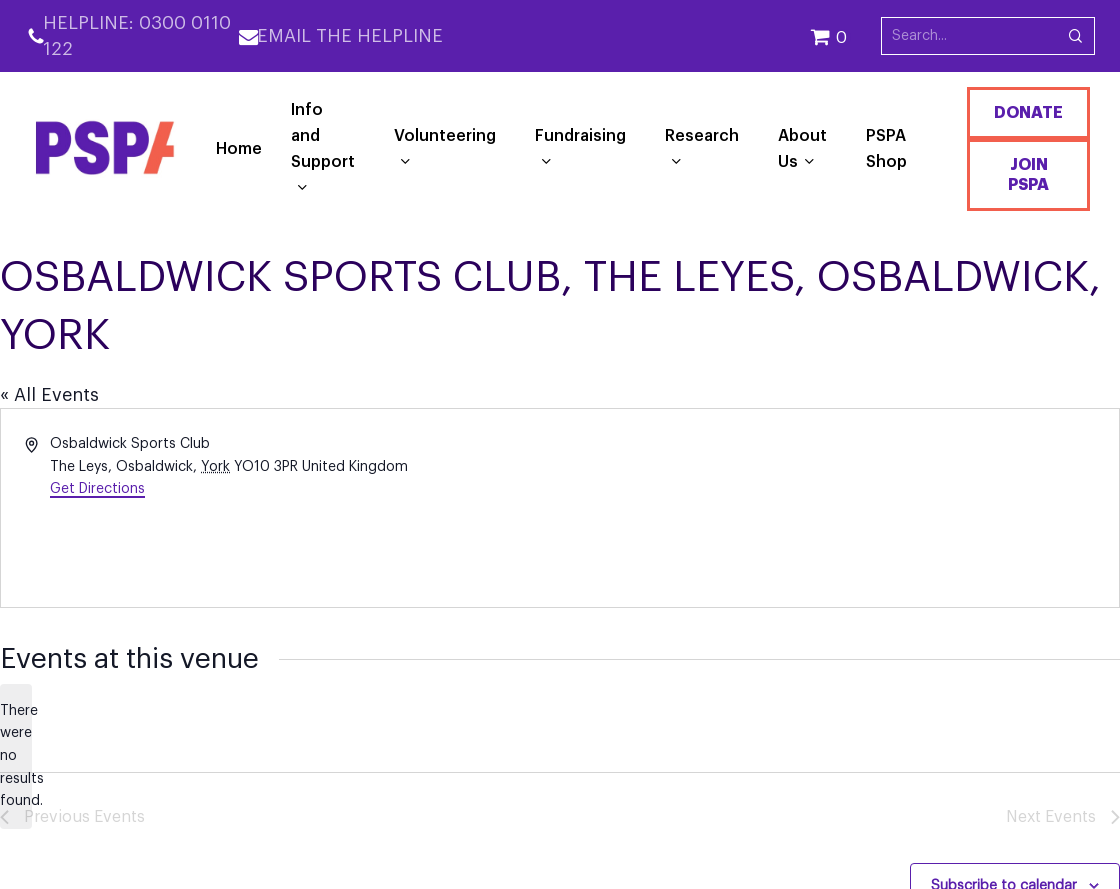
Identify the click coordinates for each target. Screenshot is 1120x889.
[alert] (16, 756)
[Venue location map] (838, 508)
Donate (1028, 113)
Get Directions (97, 489)
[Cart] (845, 36)
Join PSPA (1028, 175)
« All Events (49, 395)
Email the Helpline (350, 36)
